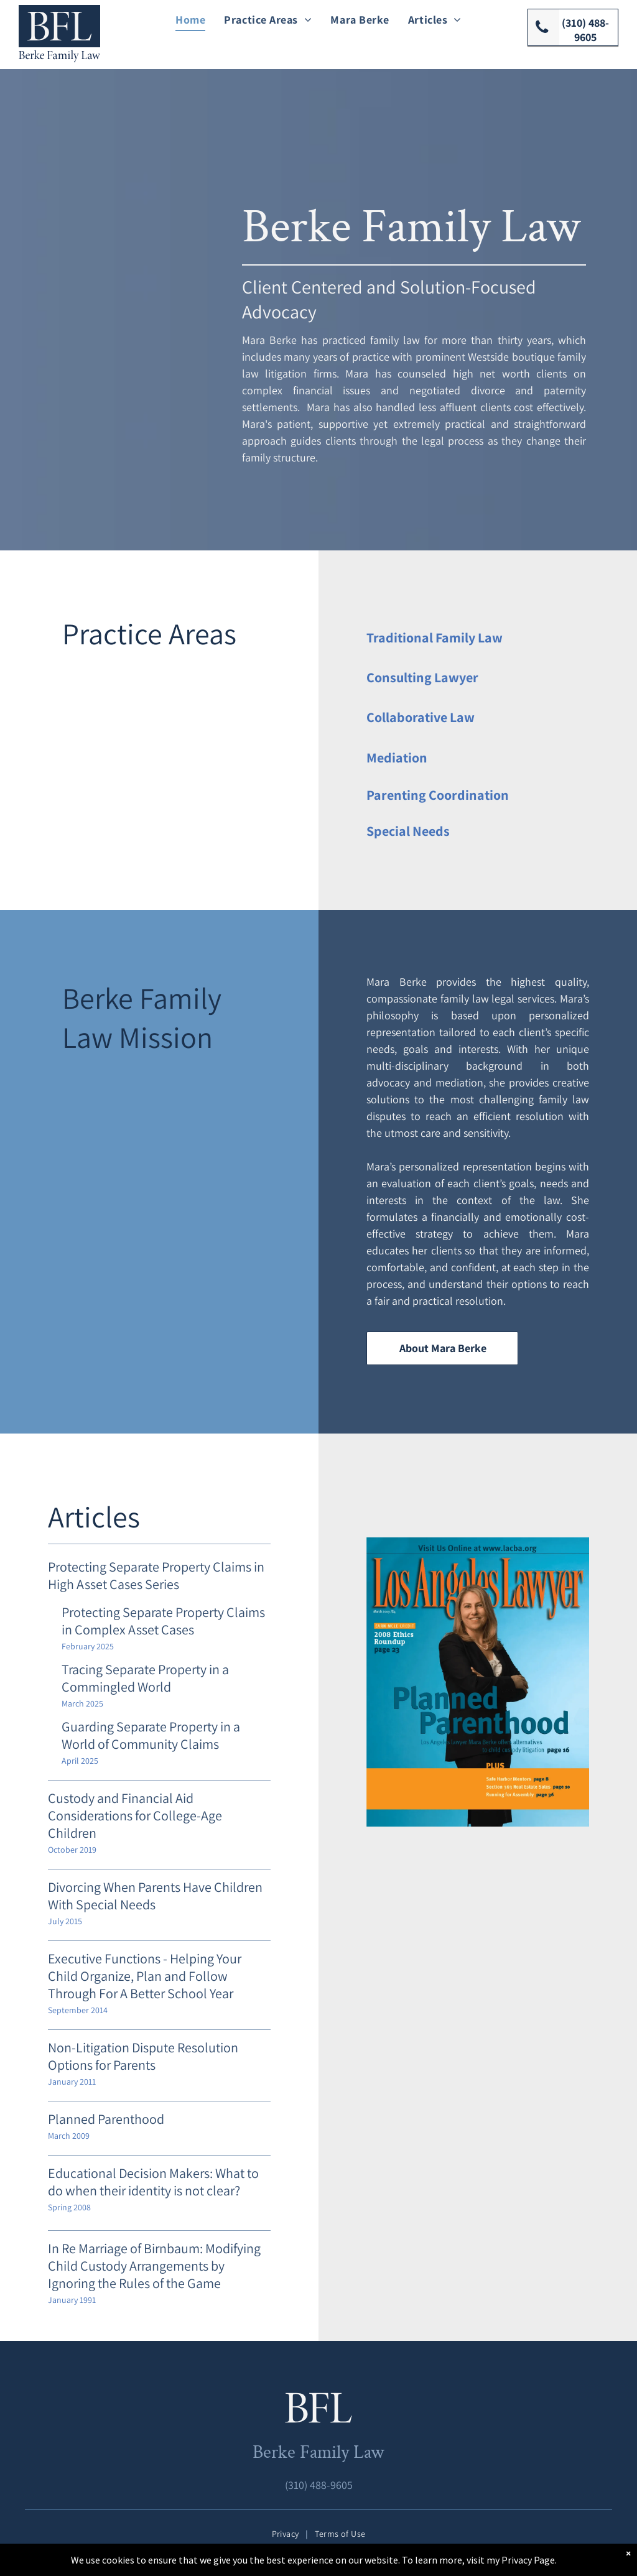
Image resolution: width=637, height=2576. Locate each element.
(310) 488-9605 (319, 2485)
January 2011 (72, 2081)
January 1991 (72, 2299)
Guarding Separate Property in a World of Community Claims (151, 1735)
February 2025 (88, 1646)
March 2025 (82, 1703)
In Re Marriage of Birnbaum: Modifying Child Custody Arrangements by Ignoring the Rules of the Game (154, 2266)
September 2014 (78, 2010)
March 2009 (69, 2135)
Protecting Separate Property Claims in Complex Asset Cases (163, 1620)
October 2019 (72, 1849)
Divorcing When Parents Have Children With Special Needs (155, 1895)
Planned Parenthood (106, 2119)
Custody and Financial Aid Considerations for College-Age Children (135, 1815)
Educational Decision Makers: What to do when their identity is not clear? (153, 2181)
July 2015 (65, 1921)
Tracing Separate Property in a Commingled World (145, 1678)
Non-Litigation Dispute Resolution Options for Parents (143, 2056)
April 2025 (80, 1760)
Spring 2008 (69, 2207)
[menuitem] (190, 19)
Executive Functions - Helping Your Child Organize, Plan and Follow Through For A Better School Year (144, 1976)
